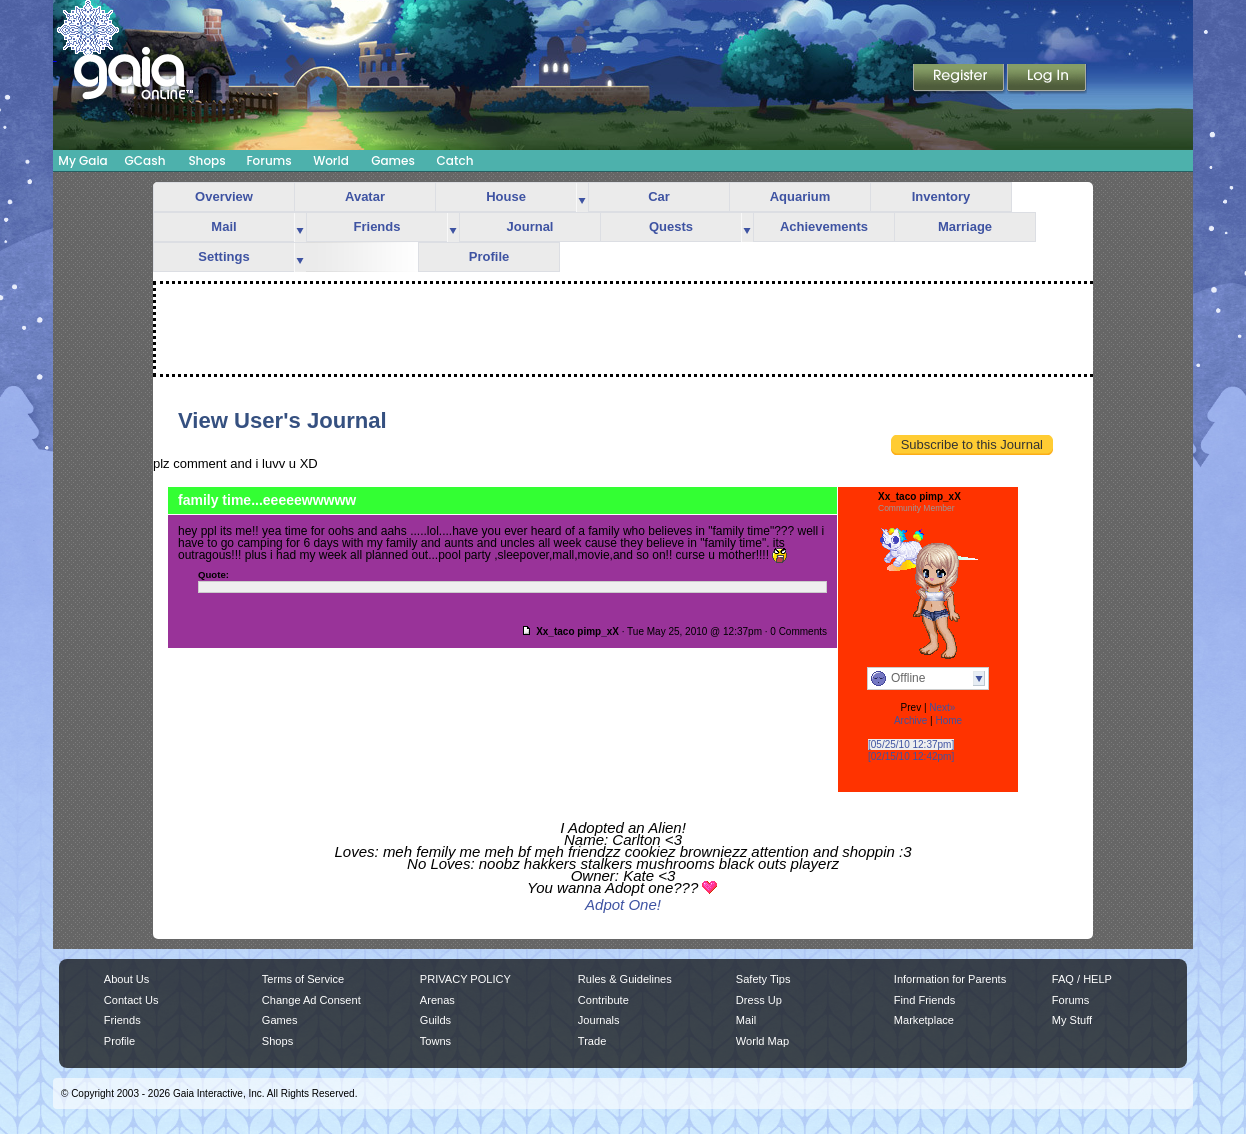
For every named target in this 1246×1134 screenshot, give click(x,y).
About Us (126, 979)
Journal (530, 226)
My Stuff (1072, 1020)
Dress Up (759, 1000)
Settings (223, 256)
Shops (206, 160)
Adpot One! (623, 904)
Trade (592, 1041)
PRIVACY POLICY (465, 979)
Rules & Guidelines (625, 979)
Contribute (603, 1000)
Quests (671, 226)
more (582, 197)
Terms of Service (303, 979)
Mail (223, 226)
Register (960, 79)
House (506, 196)
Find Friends (924, 1000)
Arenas (437, 1000)
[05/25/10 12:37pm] (911, 744)
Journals (599, 1020)
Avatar (365, 196)
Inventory (941, 196)
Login (1047, 79)
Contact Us (131, 1000)
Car (659, 196)
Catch (455, 160)
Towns (435, 1041)
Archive (910, 720)
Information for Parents (950, 979)
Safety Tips (763, 979)
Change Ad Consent (311, 1000)
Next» (942, 707)
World (331, 160)
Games (393, 160)
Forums (268, 160)
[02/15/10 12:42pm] (911, 756)
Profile (489, 256)
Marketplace (924, 1020)
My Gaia (82, 160)
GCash (145, 160)
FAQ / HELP (1082, 979)
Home (948, 720)
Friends (377, 226)
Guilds (435, 1020)
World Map (762, 1041)
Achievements (824, 226)
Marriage (965, 226)
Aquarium (800, 196)
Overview (224, 196)
